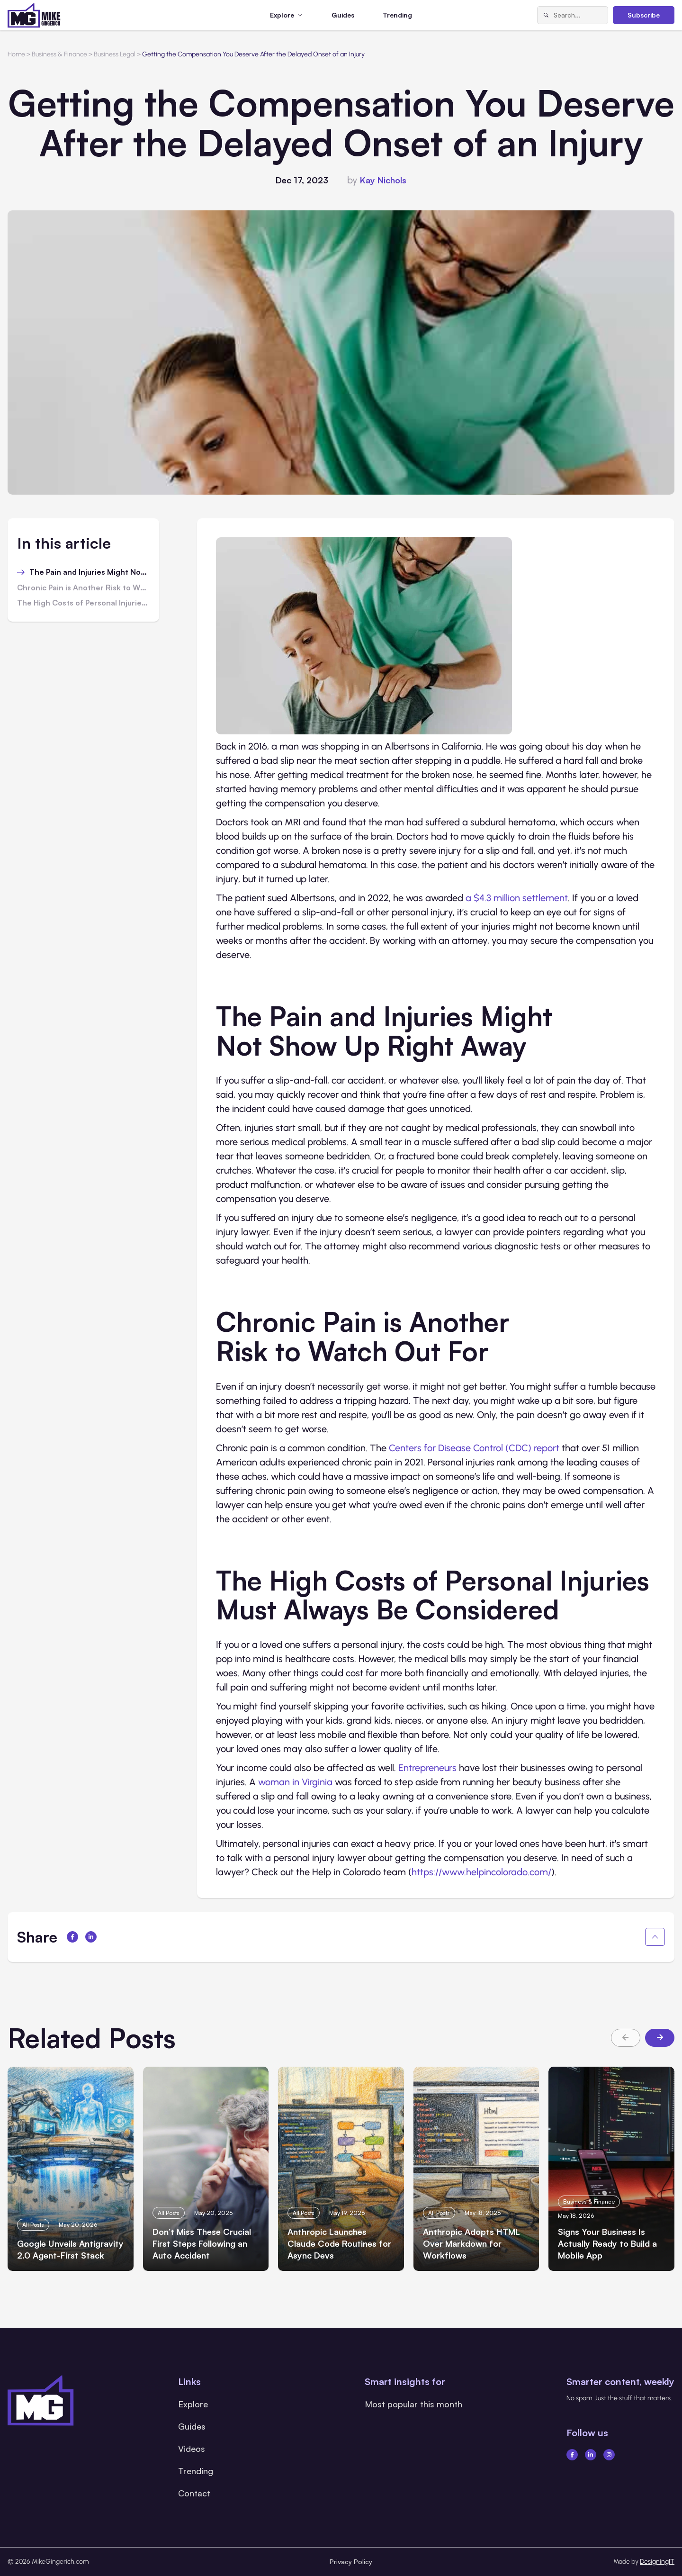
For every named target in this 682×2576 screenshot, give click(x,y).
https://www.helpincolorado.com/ (481, 1872)
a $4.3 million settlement (517, 898)
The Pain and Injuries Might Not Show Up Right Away (89, 572)
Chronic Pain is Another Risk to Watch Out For (83, 588)
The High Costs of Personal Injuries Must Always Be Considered (83, 603)
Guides (343, 15)
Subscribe (644, 15)
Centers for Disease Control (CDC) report (474, 1448)
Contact (194, 2493)
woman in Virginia (296, 1782)
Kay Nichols (383, 180)
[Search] (545, 15)
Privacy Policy (351, 2562)
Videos (191, 2448)
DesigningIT (657, 2562)
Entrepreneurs (427, 1767)
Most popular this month (413, 2404)
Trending (397, 15)
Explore (193, 2404)
